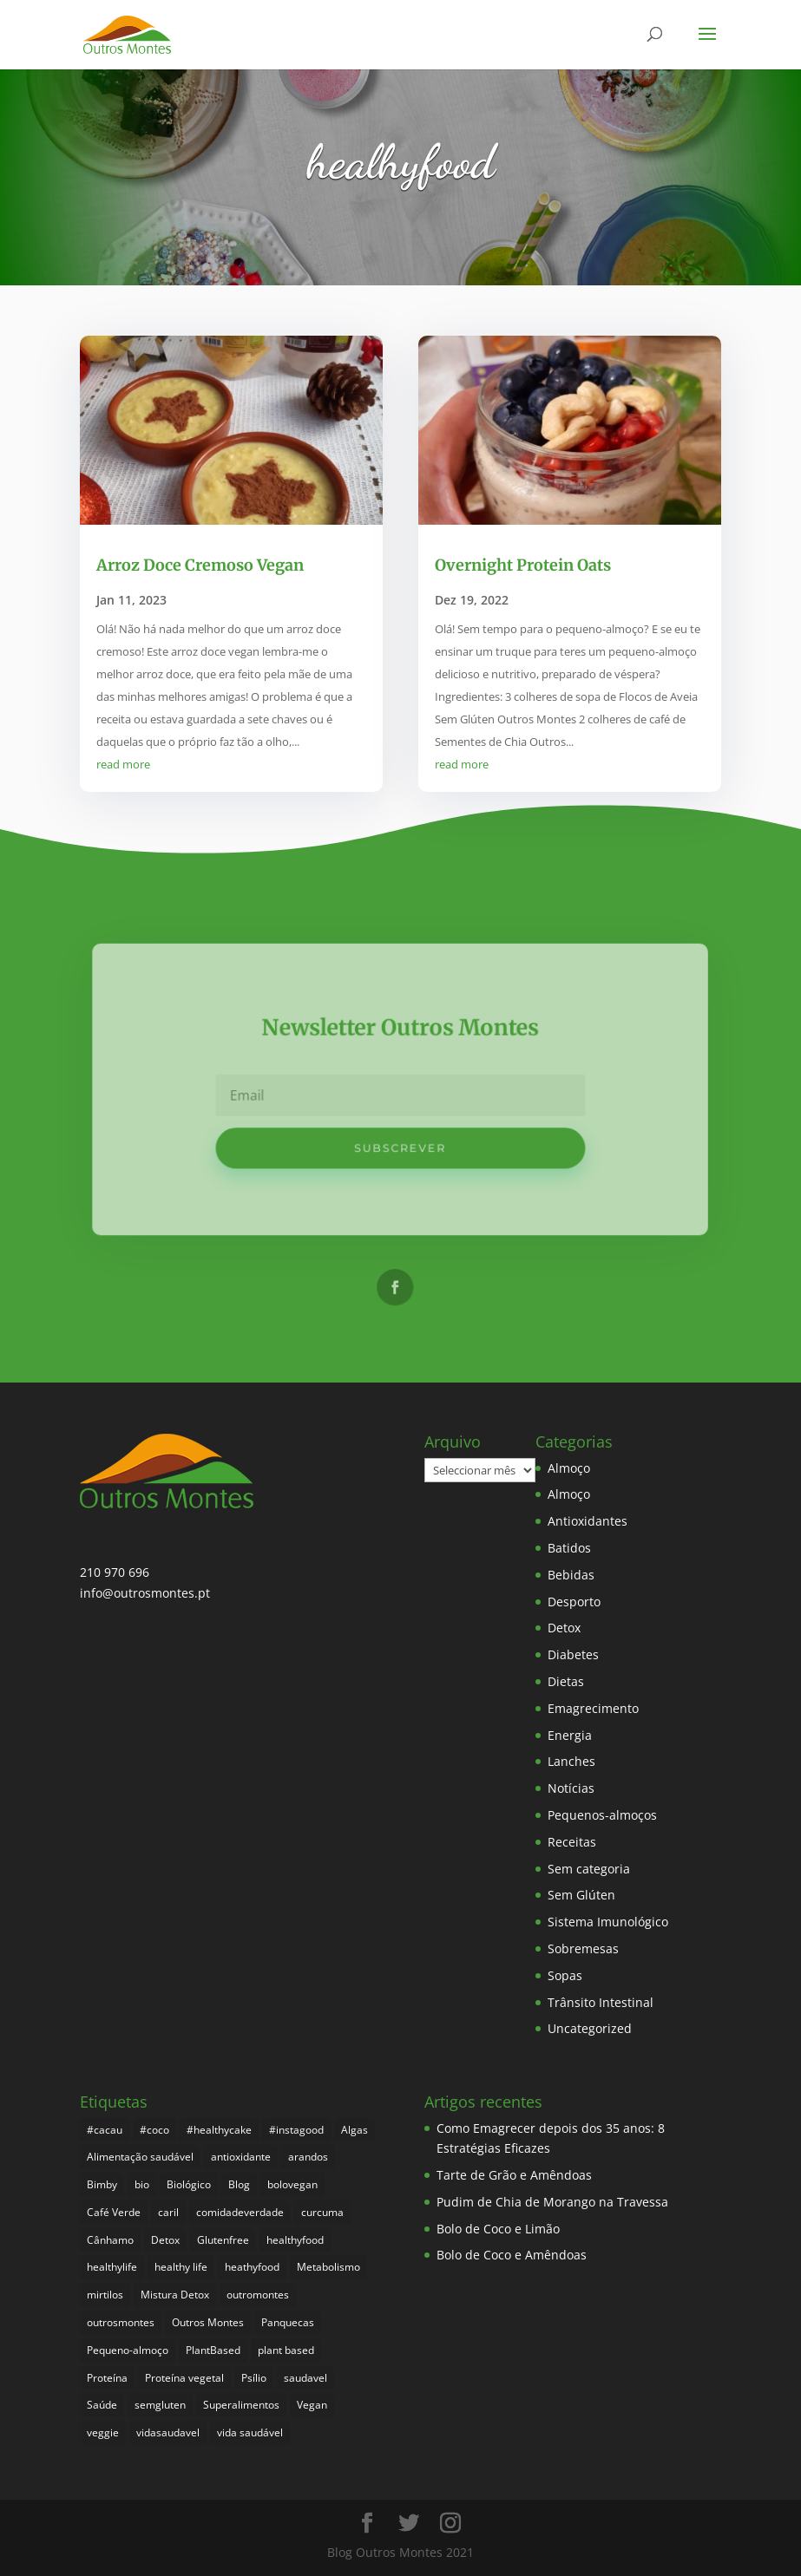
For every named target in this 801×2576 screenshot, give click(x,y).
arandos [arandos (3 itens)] (308, 2156)
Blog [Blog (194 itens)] (239, 2184)
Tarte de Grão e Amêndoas (514, 2175)
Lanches (571, 1761)
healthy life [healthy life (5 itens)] (180, 2266)
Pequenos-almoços (602, 1815)
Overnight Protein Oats (523, 565)
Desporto (574, 1601)
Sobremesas (583, 1948)
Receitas (572, 1842)
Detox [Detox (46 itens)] (165, 2240)
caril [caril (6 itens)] (168, 2212)
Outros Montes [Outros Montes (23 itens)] (208, 2322)
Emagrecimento (593, 1708)
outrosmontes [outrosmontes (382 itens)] (120, 2322)
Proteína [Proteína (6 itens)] (107, 2377)
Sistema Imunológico (608, 1921)
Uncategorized (590, 2028)
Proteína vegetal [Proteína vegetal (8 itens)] (184, 2377)
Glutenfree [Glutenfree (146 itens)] (223, 2240)
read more (123, 764)
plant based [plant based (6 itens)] (286, 2350)
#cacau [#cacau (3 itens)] (104, 2129)
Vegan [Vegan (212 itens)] (312, 2404)
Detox (564, 1627)
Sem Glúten (581, 1894)
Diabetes (573, 1654)
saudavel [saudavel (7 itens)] (305, 2377)
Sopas (565, 1975)
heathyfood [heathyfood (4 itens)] (252, 2266)
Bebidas (571, 1574)
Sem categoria (589, 1868)
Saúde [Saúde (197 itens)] (102, 2404)
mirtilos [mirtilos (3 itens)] (105, 2294)
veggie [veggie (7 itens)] (103, 2432)
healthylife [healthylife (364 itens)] (112, 2266)
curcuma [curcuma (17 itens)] (322, 2212)
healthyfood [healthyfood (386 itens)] (295, 2240)
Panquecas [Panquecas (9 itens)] (287, 2322)
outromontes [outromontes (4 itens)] (258, 2294)
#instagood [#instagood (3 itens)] (296, 2129)
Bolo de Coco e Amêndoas (512, 2254)
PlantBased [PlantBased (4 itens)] (213, 2350)
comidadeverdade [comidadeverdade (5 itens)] (240, 2212)
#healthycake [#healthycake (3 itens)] (219, 2129)
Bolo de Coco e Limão (498, 2228)
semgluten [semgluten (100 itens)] (160, 2404)
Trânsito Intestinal (600, 2002)
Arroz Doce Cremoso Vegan (200, 565)
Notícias (571, 1788)
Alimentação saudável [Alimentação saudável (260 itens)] (140, 2156)
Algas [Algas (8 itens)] (354, 2129)
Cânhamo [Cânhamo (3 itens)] (110, 2240)
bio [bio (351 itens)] (142, 2184)
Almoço (569, 1468)
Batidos (569, 1548)
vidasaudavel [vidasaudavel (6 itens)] (168, 2432)
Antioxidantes (587, 1521)
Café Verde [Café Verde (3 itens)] (114, 2212)
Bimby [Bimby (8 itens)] (102, 2184)
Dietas (566, 1681)
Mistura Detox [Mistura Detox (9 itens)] (175, 2294)
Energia (570, 1735)
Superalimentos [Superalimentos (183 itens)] (241, 2404)
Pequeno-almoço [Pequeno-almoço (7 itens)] (127, 2350)
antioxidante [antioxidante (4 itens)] (241, 2156)
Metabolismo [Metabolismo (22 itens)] (328, 2266)
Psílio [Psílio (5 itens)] (253, 2377)
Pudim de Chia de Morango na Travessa (552, 2202)
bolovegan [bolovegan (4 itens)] (292, 2184)
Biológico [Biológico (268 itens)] (189, 2184)
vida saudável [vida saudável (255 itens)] (250, 2432)
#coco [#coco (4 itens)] (154, 2129)
